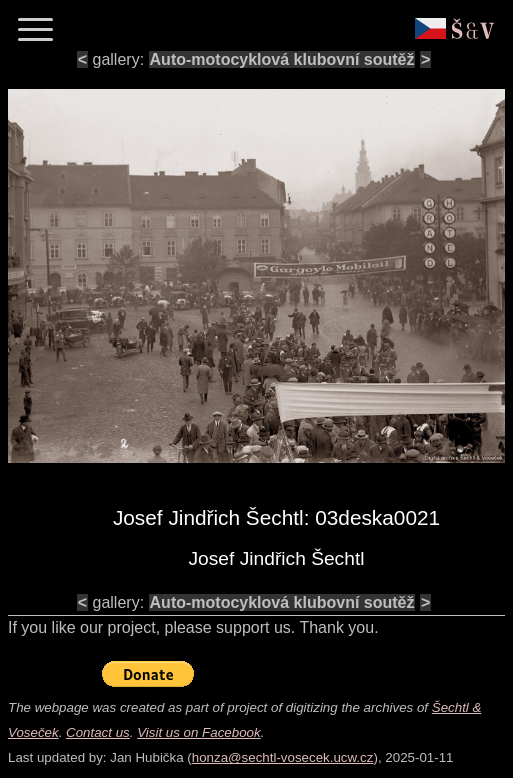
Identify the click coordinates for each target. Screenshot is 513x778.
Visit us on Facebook (198, 732)
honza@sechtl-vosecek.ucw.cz (283, 757)
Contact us (98, 732)
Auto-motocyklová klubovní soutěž (282, 59)
